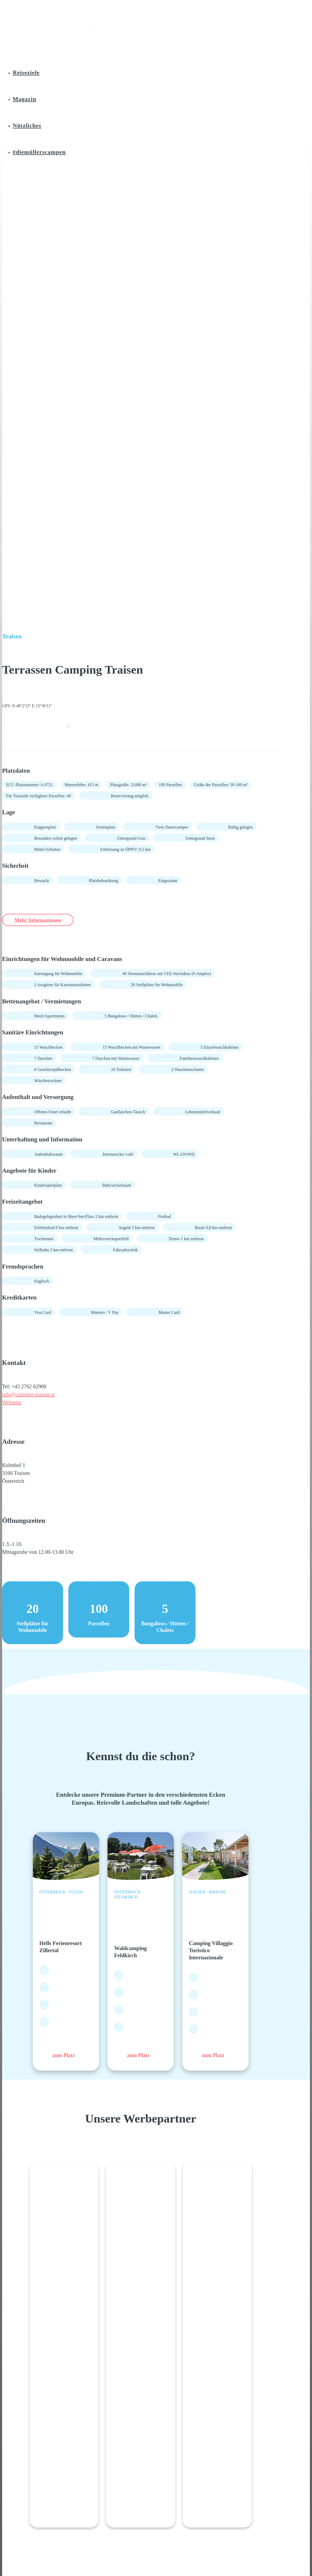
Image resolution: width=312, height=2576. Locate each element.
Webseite (11, 1403)
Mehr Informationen (44, 920)
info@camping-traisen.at (28, 1395)
